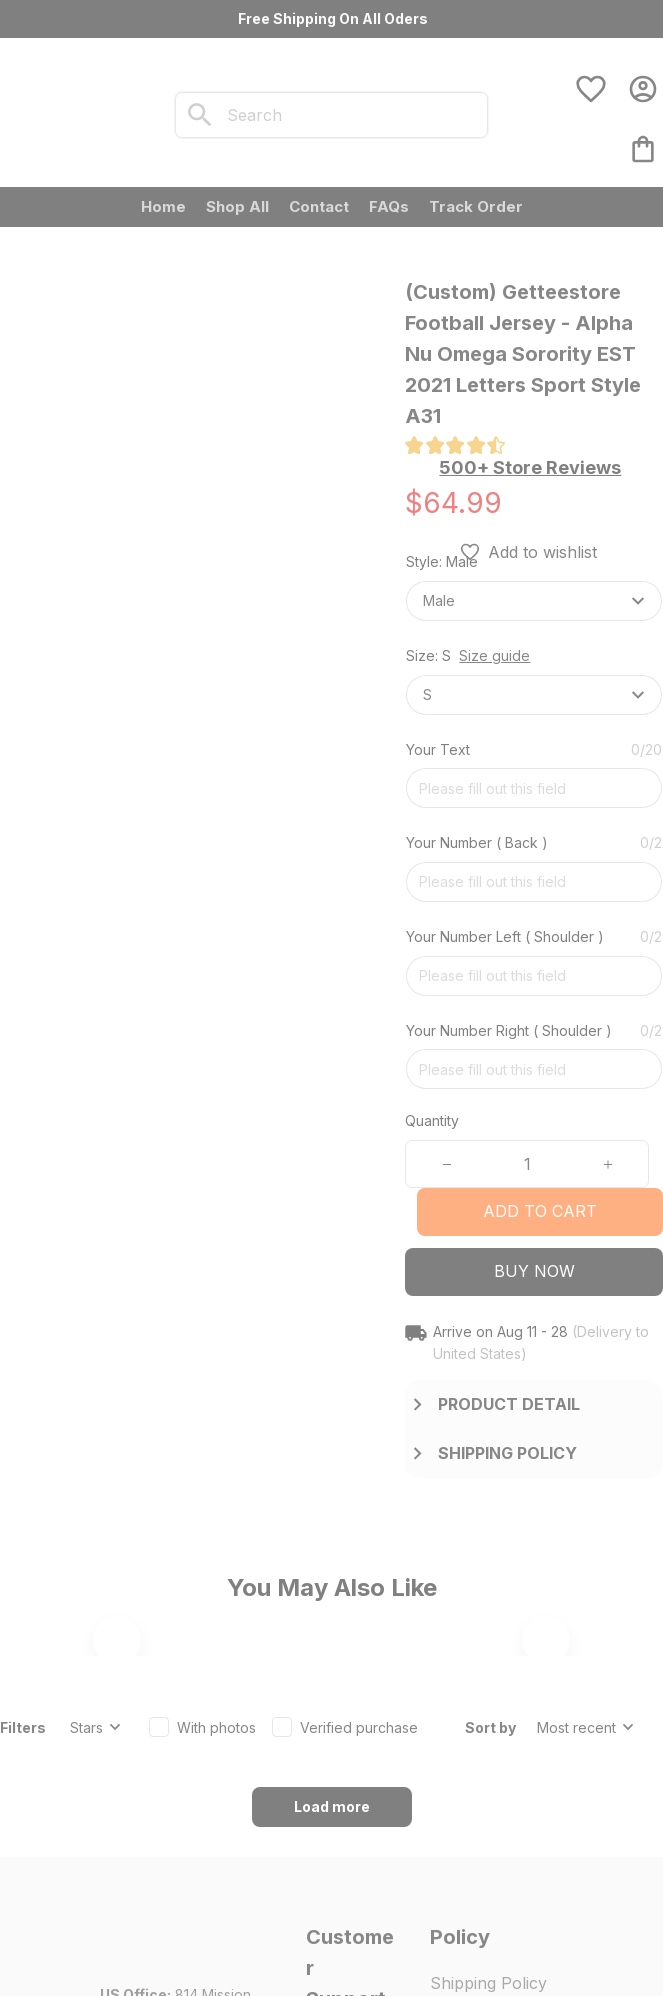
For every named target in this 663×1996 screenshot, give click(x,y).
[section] (530, 468)
